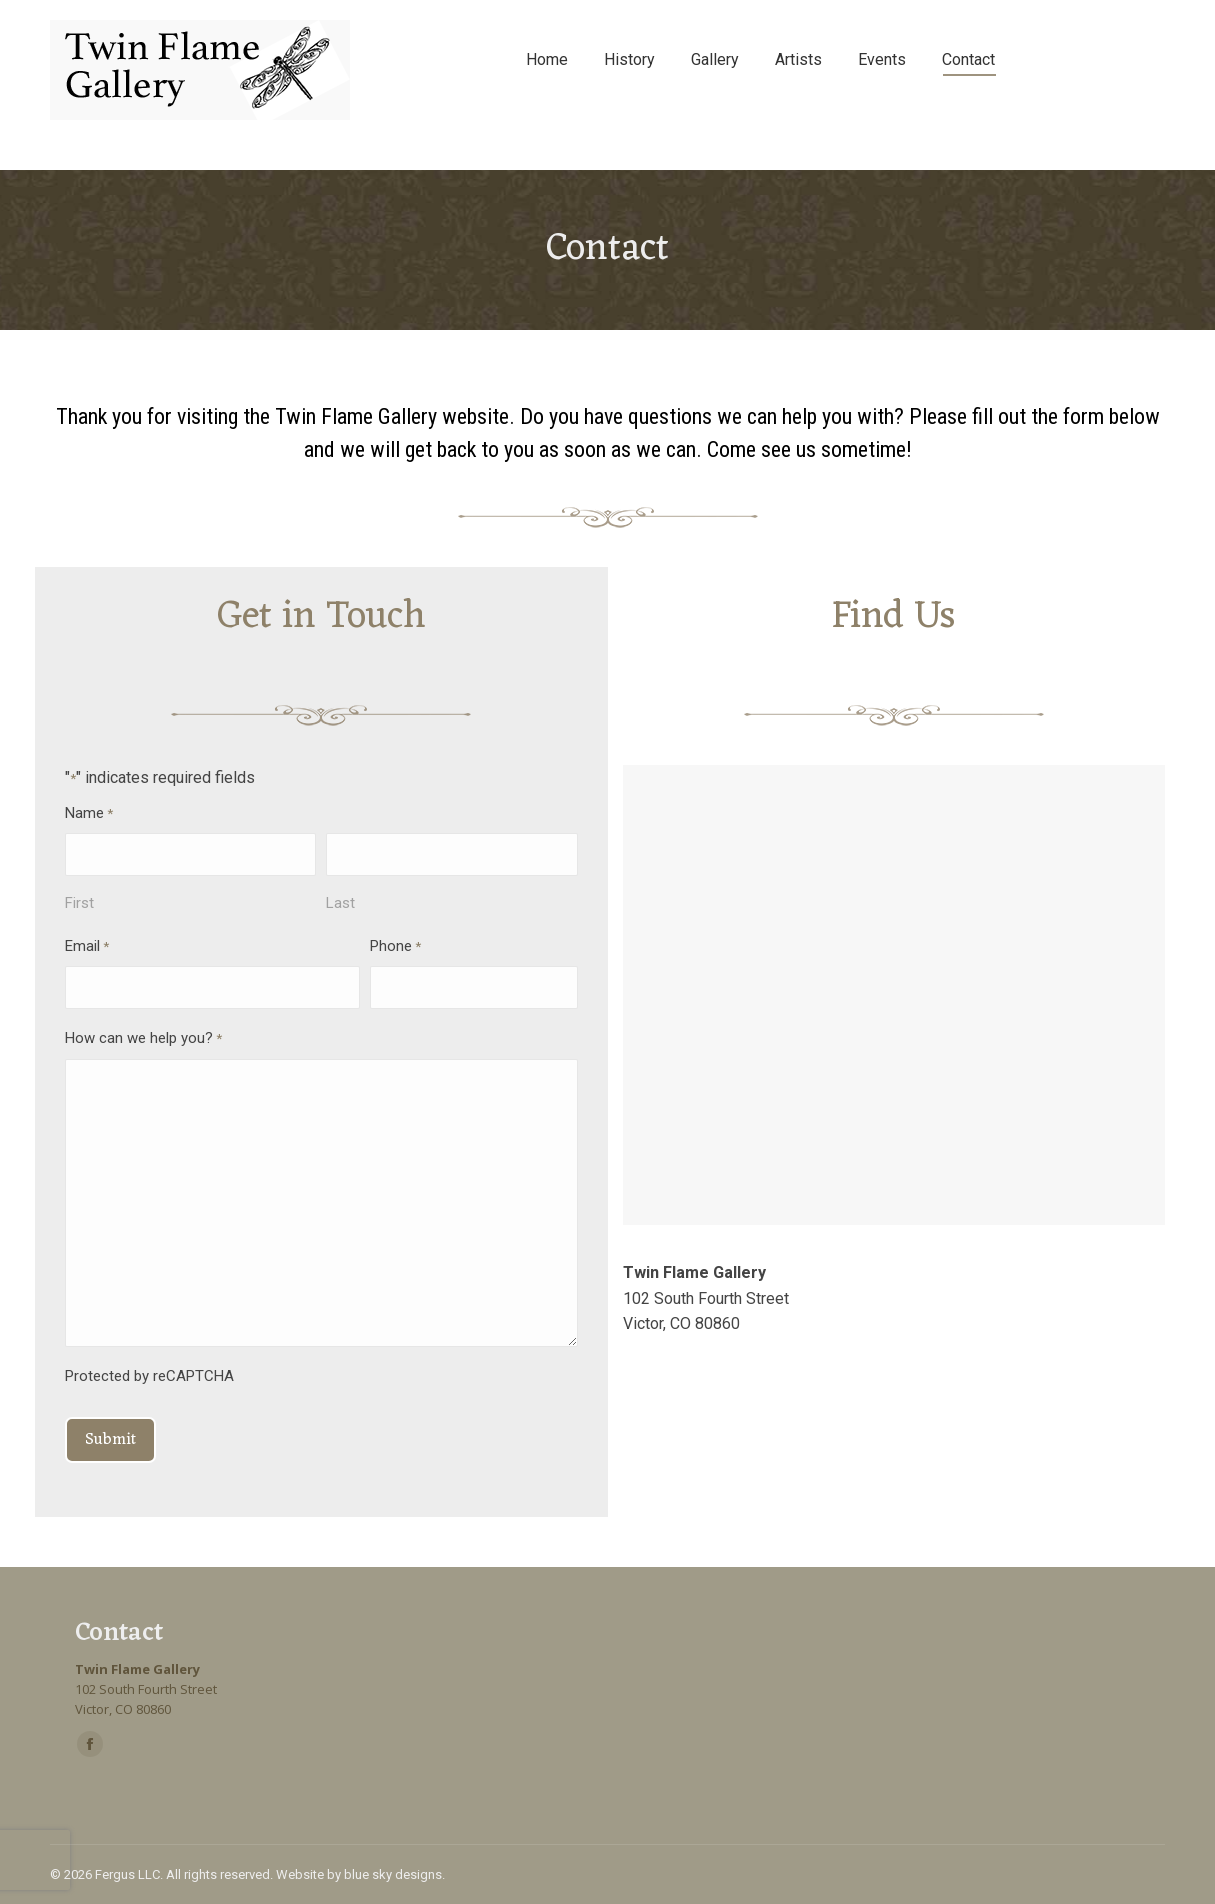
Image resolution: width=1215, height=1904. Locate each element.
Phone (395, 947)
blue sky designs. (394, 1874)
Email (87, 947)
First (79, 903)
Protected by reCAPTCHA (149, 1376)
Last (340, 903)
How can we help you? (143, 1039)
